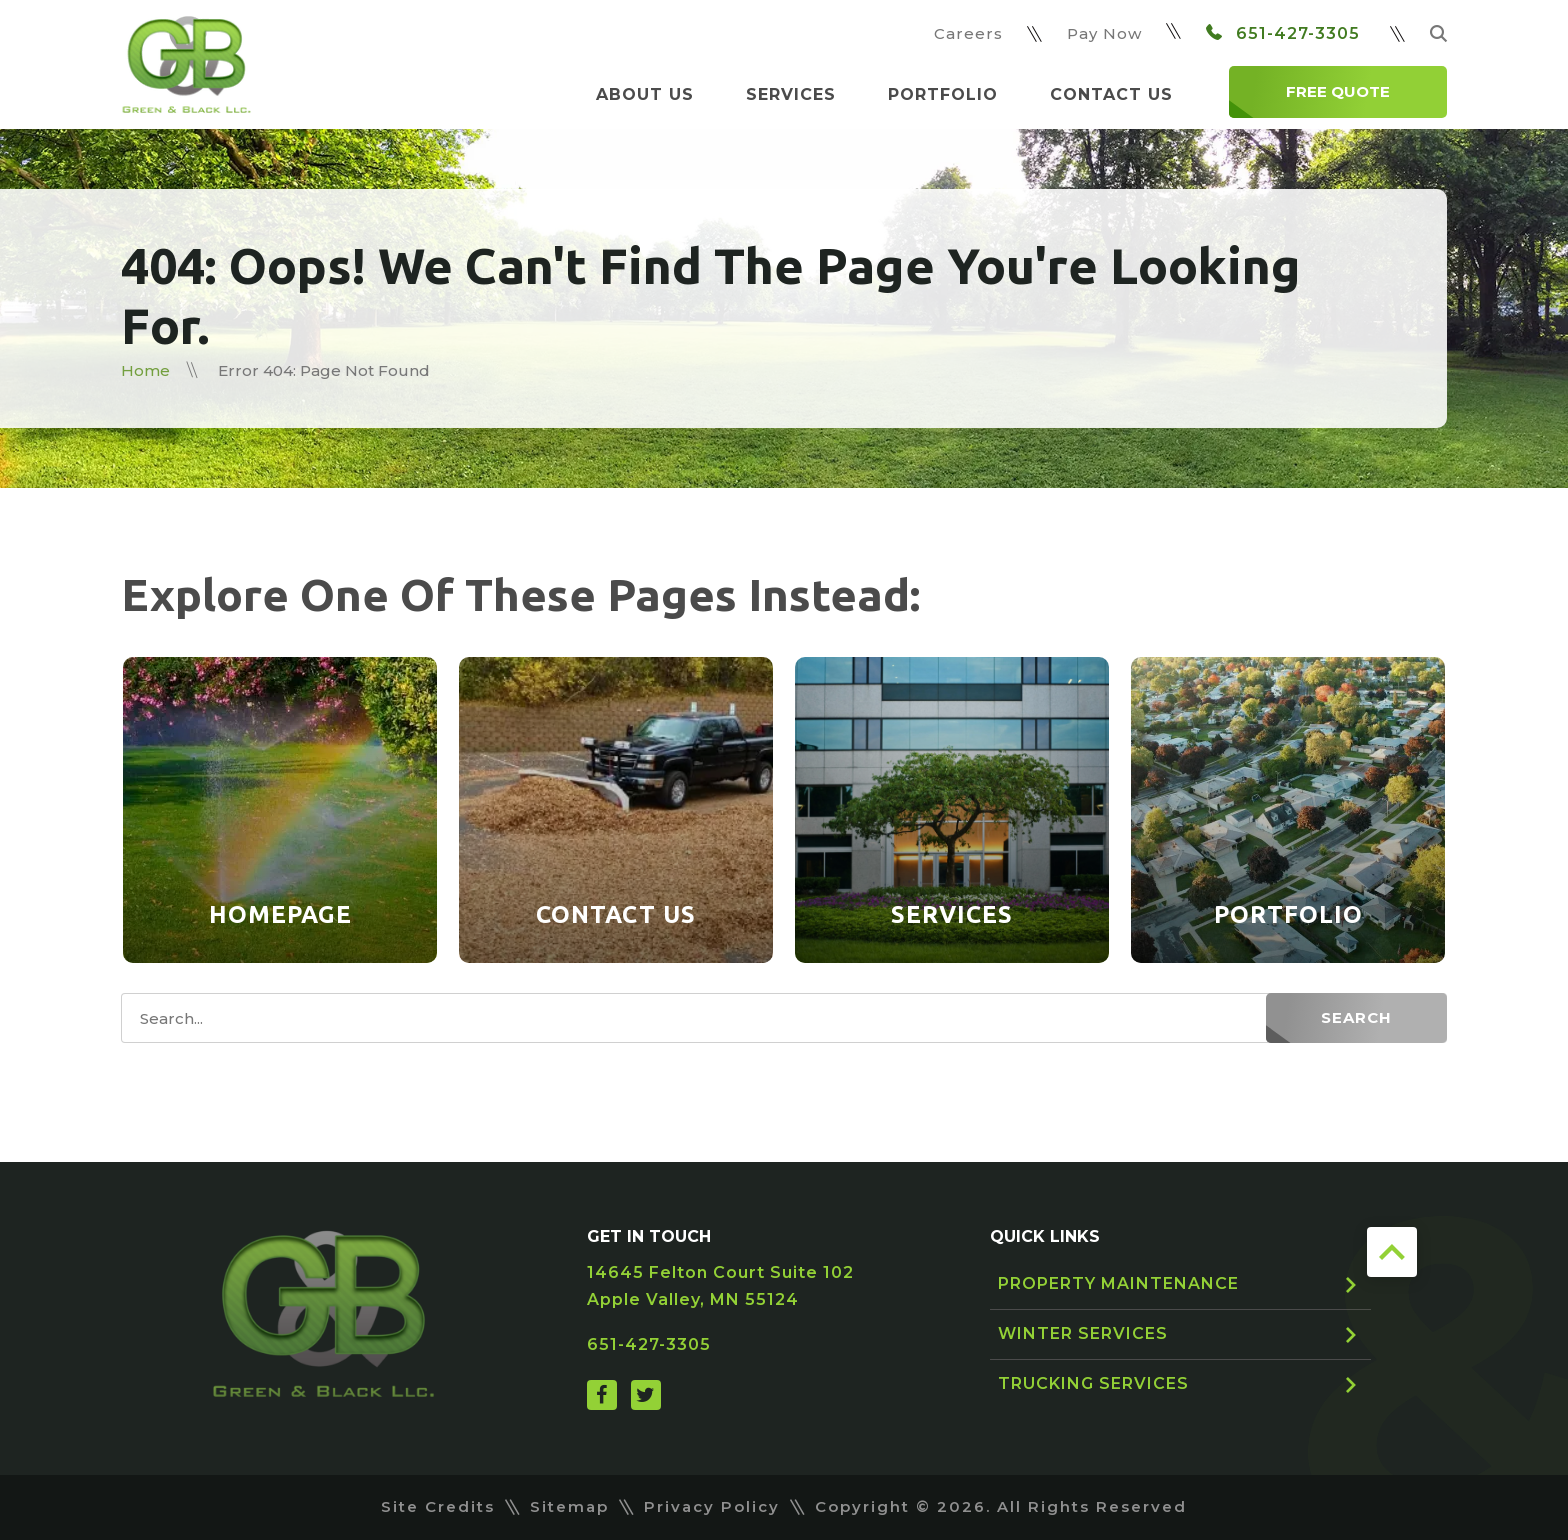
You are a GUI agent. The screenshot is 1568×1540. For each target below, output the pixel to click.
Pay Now (1104, 33)
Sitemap (569, 1506)
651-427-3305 (1283, 33)
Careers (968, 33)
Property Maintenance (1118, 1283)
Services (791, 94)
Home (145, 370)
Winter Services (1083, 1333)
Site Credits (438, 1506)
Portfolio (943, 94)
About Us (645, 94)
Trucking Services (1093, 1383)
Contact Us (1111, 94)
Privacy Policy (712, 1506)
